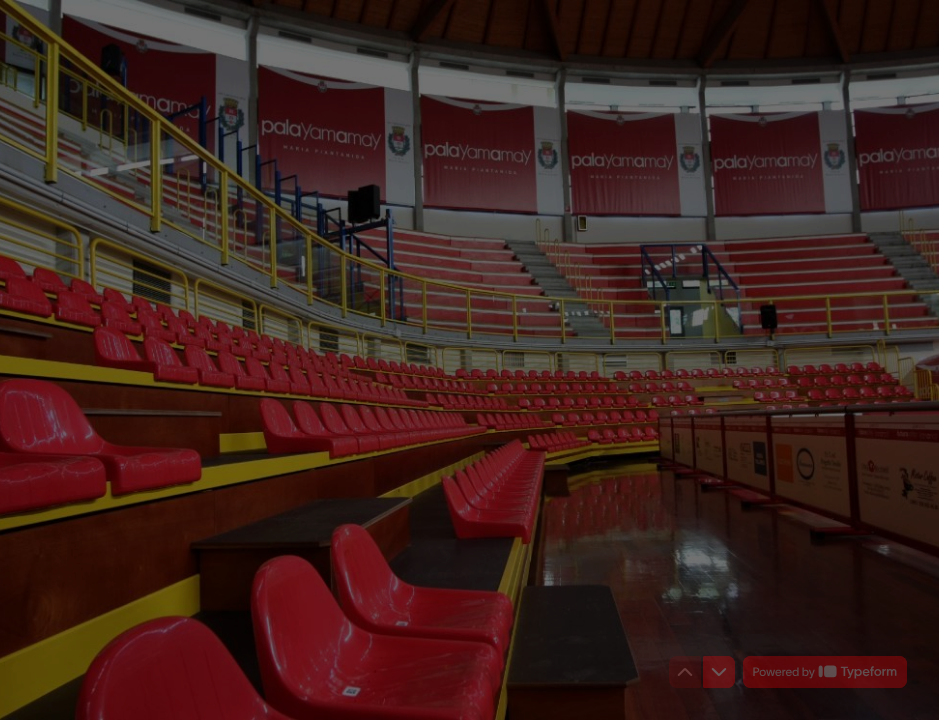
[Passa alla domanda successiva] (719, 672)
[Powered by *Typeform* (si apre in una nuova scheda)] (825, 672)
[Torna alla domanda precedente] (685, 672)
